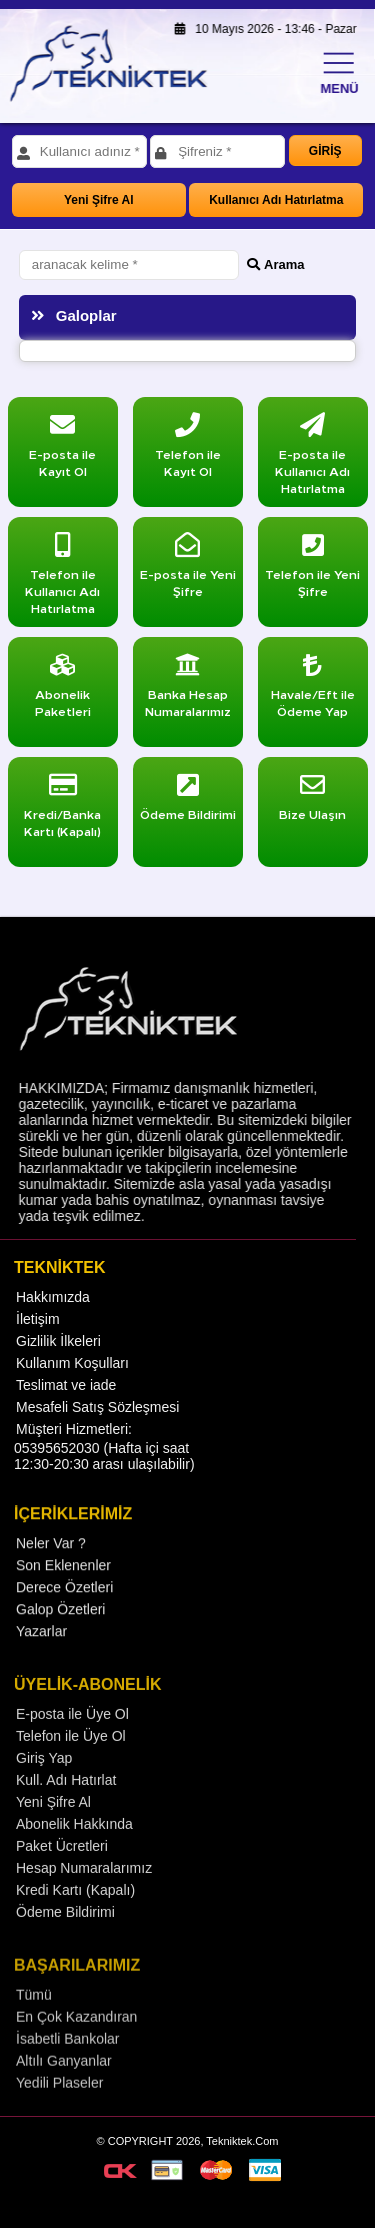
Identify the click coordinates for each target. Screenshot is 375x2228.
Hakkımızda (53, 1317)
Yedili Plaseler (59, 2110)
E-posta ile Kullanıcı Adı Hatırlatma (312, 458)
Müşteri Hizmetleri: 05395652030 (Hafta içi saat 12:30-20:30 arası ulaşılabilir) (104, 1466)
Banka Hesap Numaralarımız (188, 689)
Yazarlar (41, 1655)
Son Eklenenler (63, 1589)
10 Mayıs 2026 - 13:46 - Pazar (260, 29)
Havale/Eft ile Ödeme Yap (313, 689)
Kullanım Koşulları (72, 1383)
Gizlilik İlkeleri (58, 1361)
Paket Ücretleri (62, 1872)
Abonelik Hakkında (74, 1850)
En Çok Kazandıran (76, 2044)
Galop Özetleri (60, 1633)
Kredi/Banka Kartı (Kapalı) (62, 809)
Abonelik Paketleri (63, 689)
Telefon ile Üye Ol (71, 1762)
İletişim (38, 1339)
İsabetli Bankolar (68, 2066)
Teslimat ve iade (66, 1405)
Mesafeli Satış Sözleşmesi (97, 1427)
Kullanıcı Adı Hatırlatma (276, 200)
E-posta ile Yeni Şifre (188, 569)
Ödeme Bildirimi (65, 1938)
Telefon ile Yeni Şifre (312, 569)
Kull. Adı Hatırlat (66, 1806)
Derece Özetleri (64, 1611)
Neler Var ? (51, 1567)
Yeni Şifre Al (99, 200)
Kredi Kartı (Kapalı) (75, 1916)
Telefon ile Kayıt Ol (188, 449)
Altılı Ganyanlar (64, 2088)
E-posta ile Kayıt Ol (62, 449)
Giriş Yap (44, 1784)
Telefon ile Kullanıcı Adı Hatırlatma (62, 578)
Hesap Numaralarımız (84, 1894)
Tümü (34, 2022)
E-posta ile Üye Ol (72, 1740)
